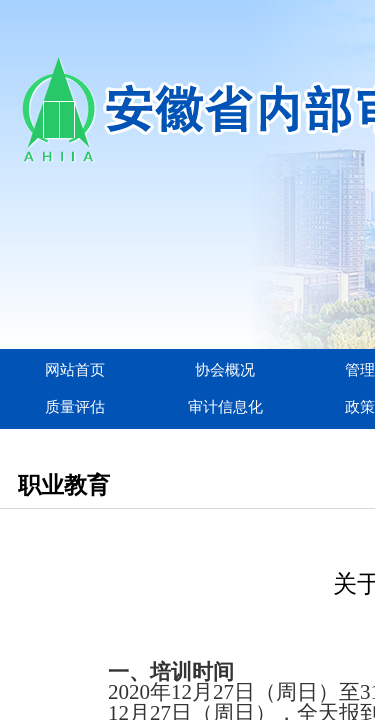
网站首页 (75, 370)
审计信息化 (225, 407)
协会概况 (225, 370)
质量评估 (75, 407)
